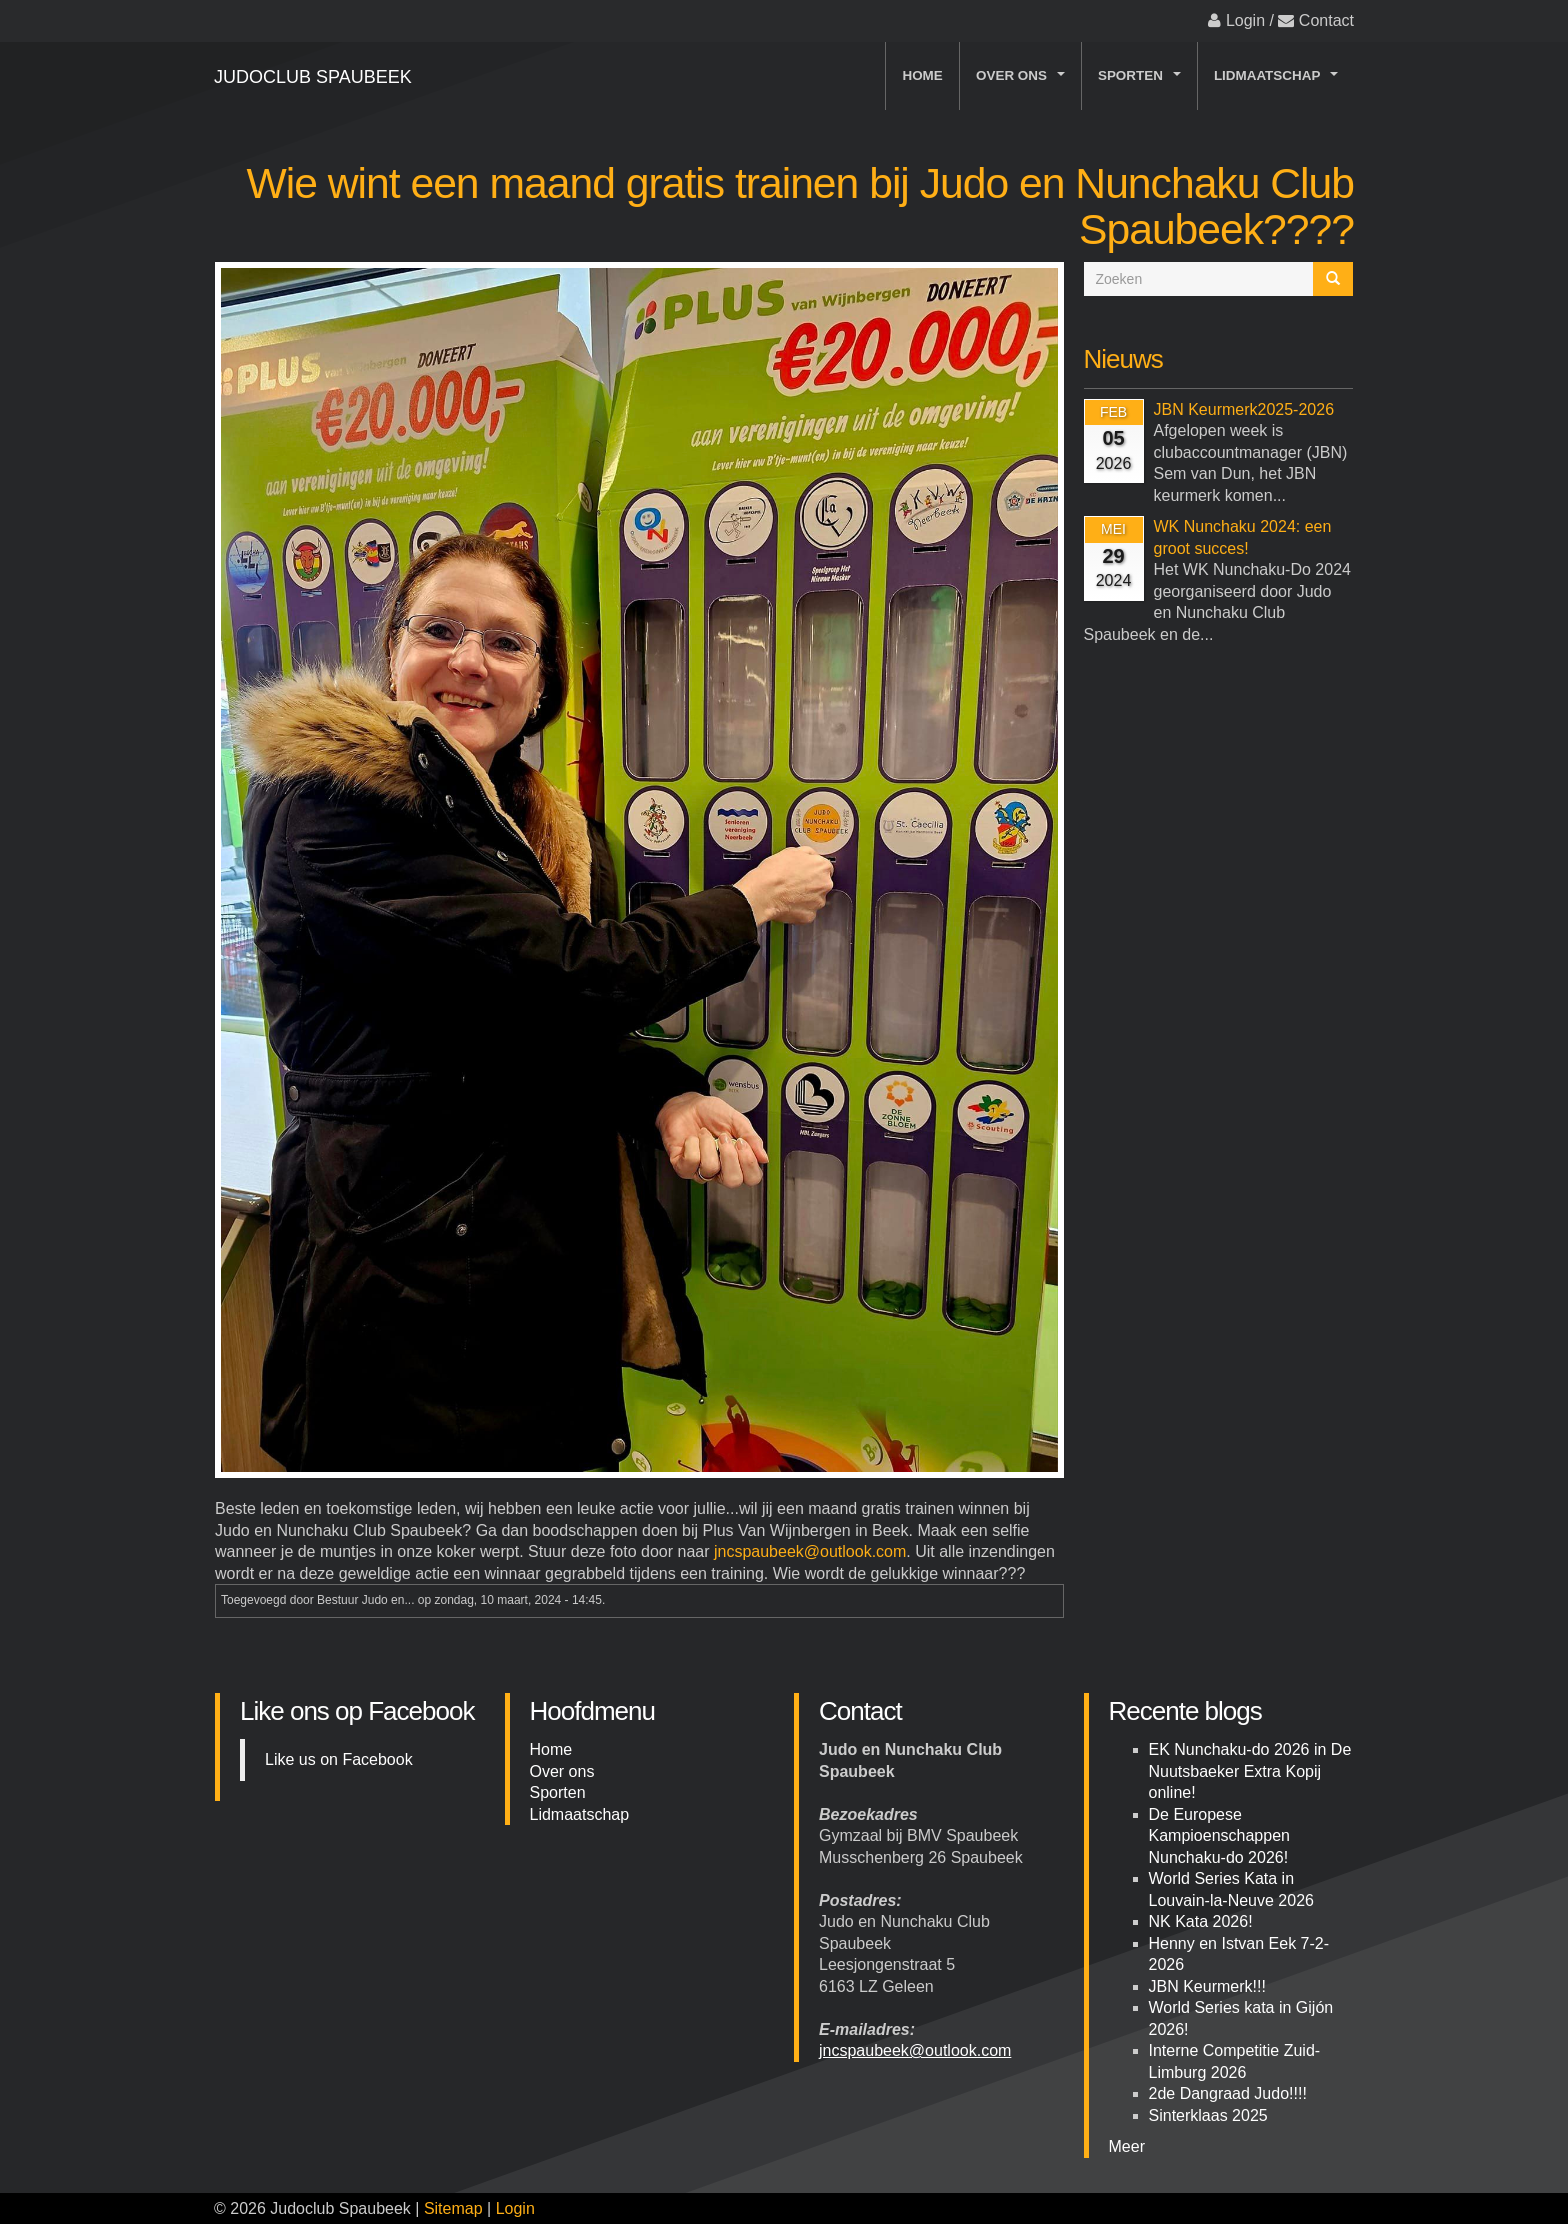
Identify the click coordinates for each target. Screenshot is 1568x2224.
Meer (1127, 2146)
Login (1245, 20)
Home (922, 75)
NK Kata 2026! (1201, 1921)
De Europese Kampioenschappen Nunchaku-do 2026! (1219, 1836)
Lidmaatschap (1279, 80)
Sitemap (453, 2208)
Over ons (1024, 80)
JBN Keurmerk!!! (1207, 1986)
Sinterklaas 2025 (1208, 2115)
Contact (1326, 20)
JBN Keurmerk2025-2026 (1244, 409)
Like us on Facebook (339, 1759)
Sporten (1143, 80)
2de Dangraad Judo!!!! (1228, 2093)
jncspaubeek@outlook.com (810, 1551)
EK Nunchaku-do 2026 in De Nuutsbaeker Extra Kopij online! (1250, 1771)
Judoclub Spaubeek (313, 77)
